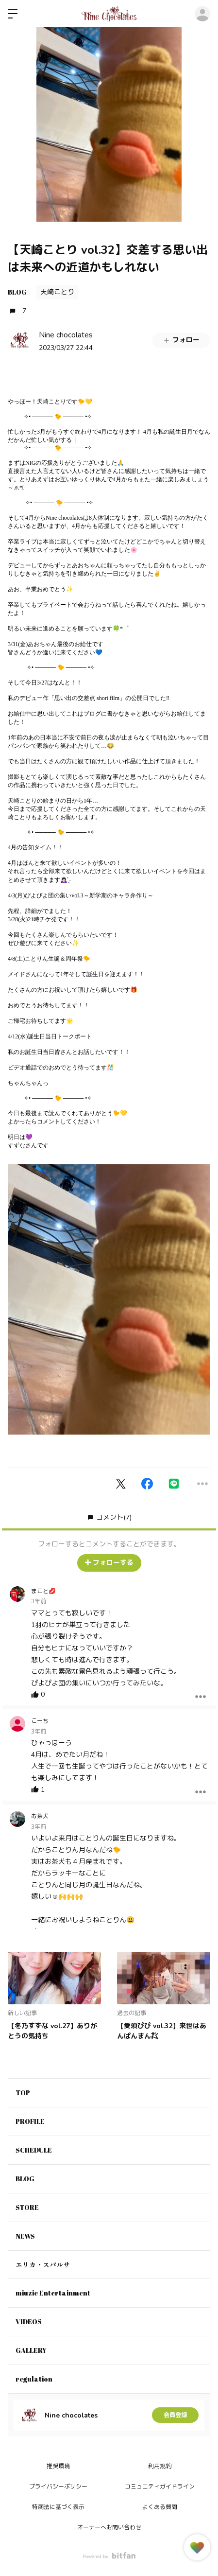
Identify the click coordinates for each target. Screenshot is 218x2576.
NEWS (25, 2236)
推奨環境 (58, 2466)
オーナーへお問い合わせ (109, 2527)
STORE (27, 2207)
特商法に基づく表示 (58, 2507)
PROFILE (30, 2121)
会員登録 (175, 2415)
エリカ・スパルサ (43, 2264)
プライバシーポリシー (58, 2486)
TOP (23, 2092)
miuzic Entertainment (53, 2292)
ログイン (202, 13)
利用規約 (159, 2466)
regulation (34, 2378)
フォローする (109, 1562)
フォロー (181, 340)
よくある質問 (159, 2507)
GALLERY (31, 2350)
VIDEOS (29, 2321)
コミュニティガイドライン (160, 2486)
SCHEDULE (34, 2150)
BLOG (17, 292)
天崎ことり (57, 292)
